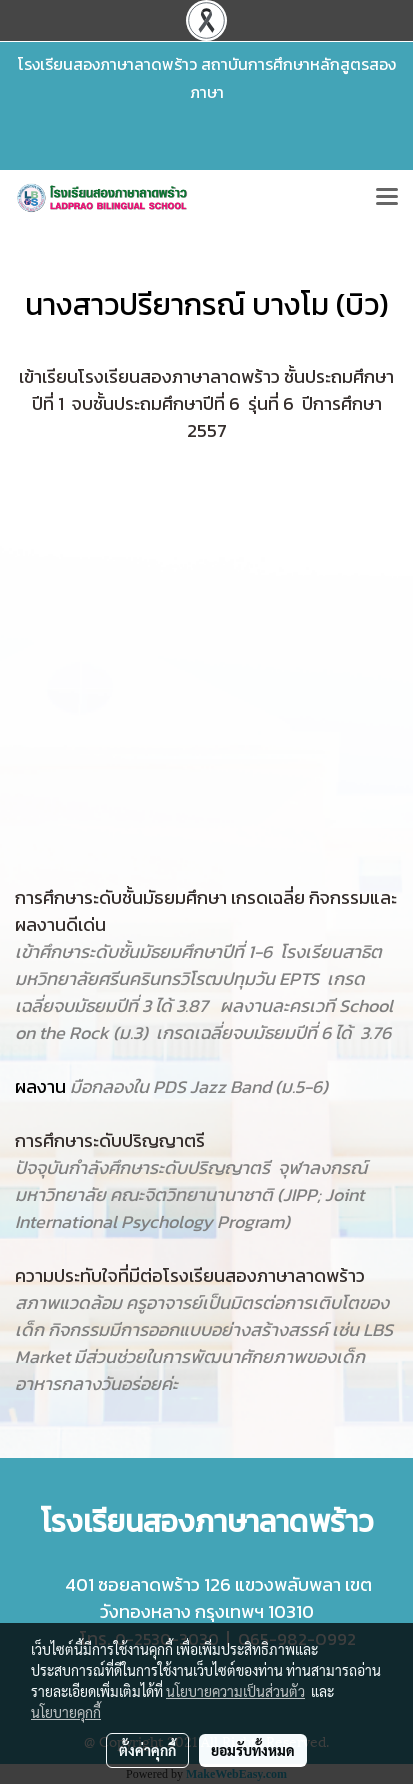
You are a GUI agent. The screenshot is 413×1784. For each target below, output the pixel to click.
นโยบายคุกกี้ (66, 1712)
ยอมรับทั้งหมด (253, 1750)
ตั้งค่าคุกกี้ (147, 1750)
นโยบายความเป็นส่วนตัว (235, 1691)
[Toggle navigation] (387, 198)
